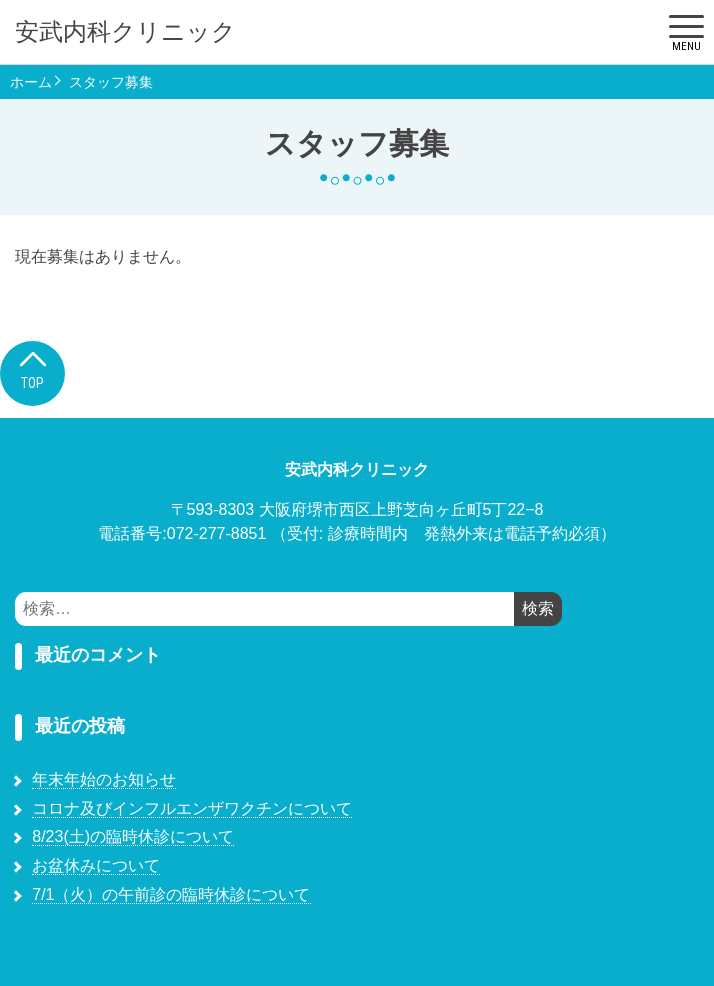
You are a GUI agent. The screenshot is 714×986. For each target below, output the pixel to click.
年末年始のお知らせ (104, 779)
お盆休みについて (96, 865)
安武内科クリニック (125, 32)
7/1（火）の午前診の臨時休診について (171, 894)
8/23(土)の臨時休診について (133, 836)
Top (32, 368)
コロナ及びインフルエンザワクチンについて (192, 808)
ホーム (31, 82)
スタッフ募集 (111, 82)
